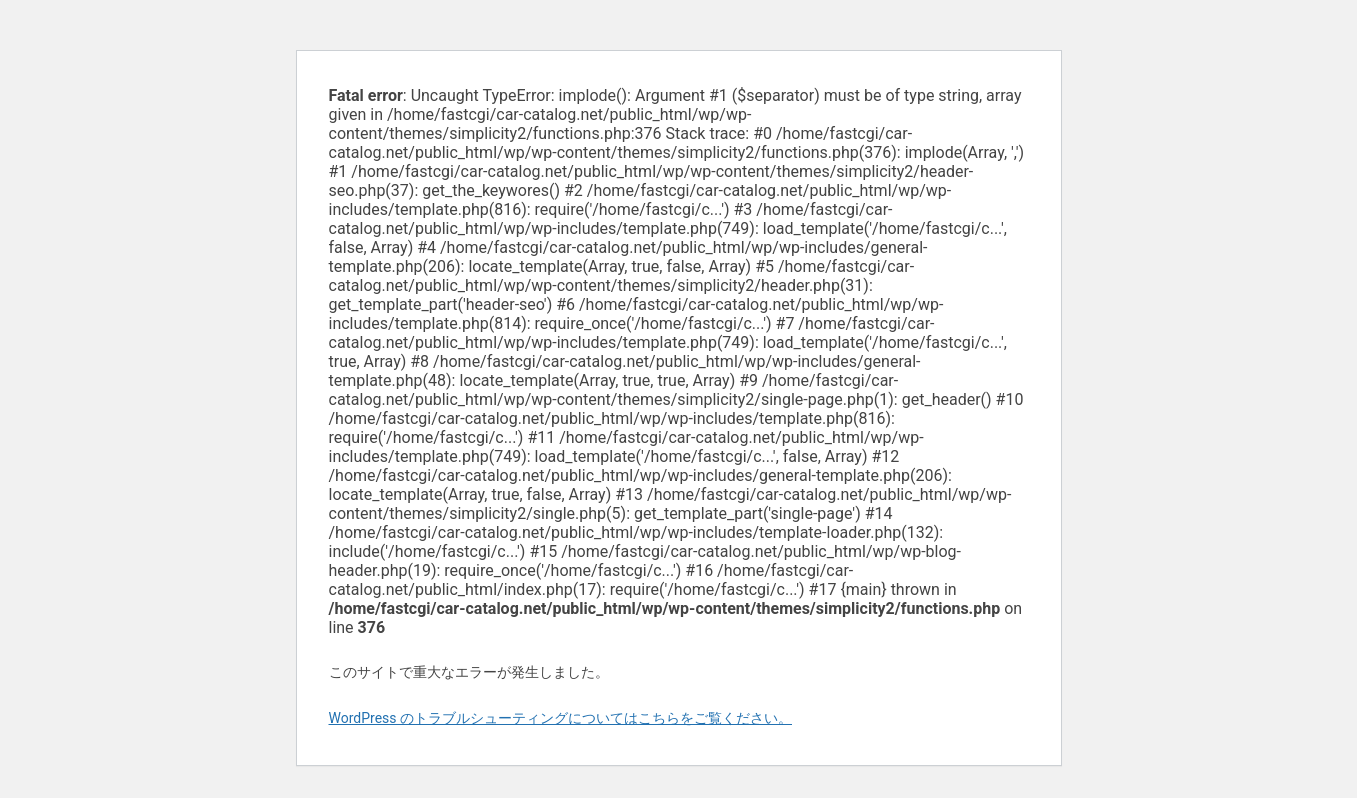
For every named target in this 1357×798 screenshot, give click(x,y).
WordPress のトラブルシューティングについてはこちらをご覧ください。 (561, 718)
